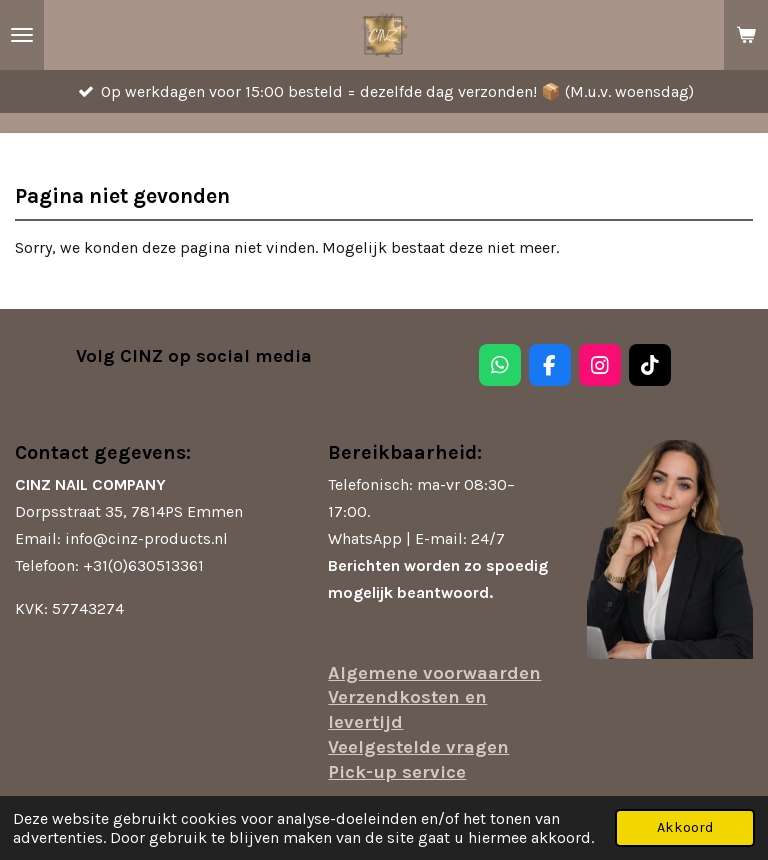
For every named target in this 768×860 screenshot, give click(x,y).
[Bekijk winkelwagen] (746, 35)
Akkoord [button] (685, 827)
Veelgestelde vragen (418, 747)
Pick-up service (397, 772)
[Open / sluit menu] (22, 35)
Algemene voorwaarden (434, 673)
